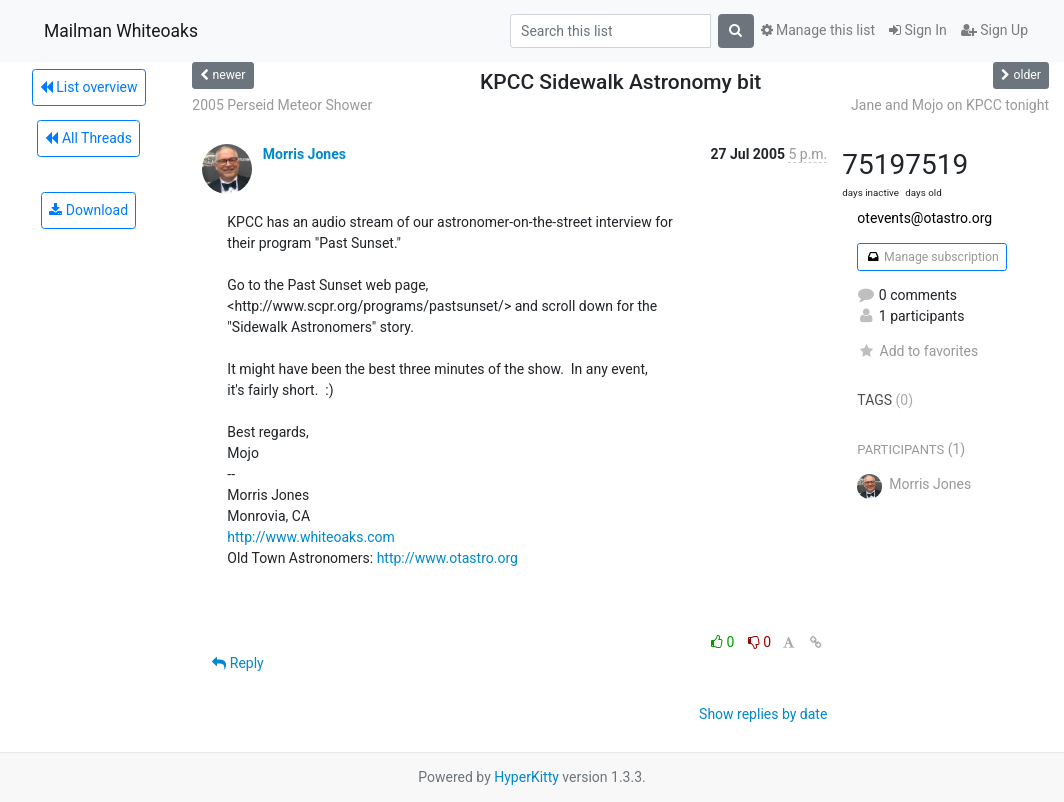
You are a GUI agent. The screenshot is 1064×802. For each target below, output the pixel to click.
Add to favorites (917, 351)
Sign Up (994, 30)
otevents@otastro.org (924, 218)
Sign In (918, 30)
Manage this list (818, 30)
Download (88, 210)
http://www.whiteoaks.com (310, 537)
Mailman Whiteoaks (121, 31)
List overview (89, 87)
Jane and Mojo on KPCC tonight (950, 105)
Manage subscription (931, 257)
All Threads (88, 138)
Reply (237, 663)
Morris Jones (304, 154)
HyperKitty (526, 777)
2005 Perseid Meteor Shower (282, 105)
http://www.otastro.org (447, 558)
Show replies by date (763, 714)
